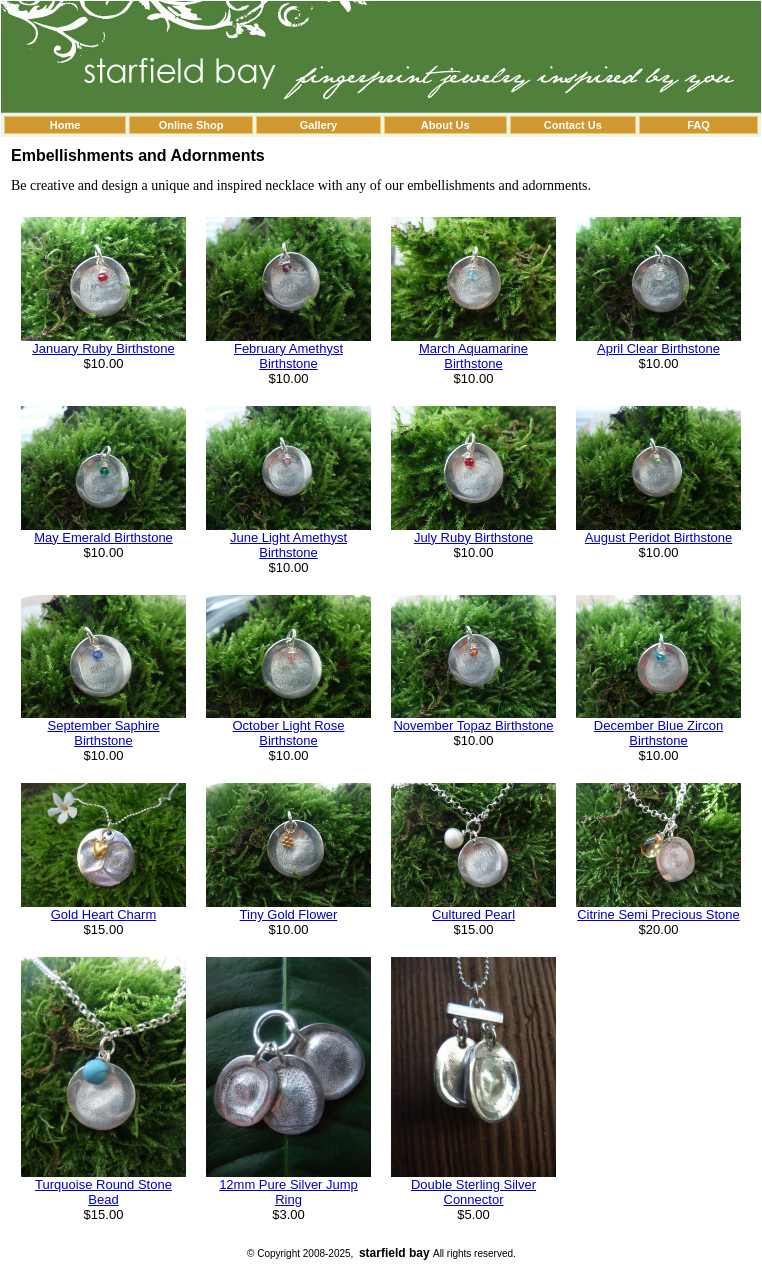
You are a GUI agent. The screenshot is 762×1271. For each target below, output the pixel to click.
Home (65, 125)
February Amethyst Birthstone (288, 356)
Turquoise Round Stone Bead (103, 1192)
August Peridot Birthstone (658, 537)
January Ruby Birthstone (103, 348)
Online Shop (191, 125)
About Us (445, 125)
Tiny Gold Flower (289, 914)
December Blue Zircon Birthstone (658, 733)
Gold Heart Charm (103, 914)
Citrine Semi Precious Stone (658, 914)
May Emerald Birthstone (103, 537)
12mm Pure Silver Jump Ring (288, 1192)
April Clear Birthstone (658, 348)
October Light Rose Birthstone (288, 733)
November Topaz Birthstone (473, 725)
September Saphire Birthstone (103, 733)
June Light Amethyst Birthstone (288, 545)
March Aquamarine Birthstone (473, 356)
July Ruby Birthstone (473, 537)
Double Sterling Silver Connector (473, 1192)
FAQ (698, 125)
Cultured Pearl (473, 914)
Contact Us (573, 125)
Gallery (318, 125)
